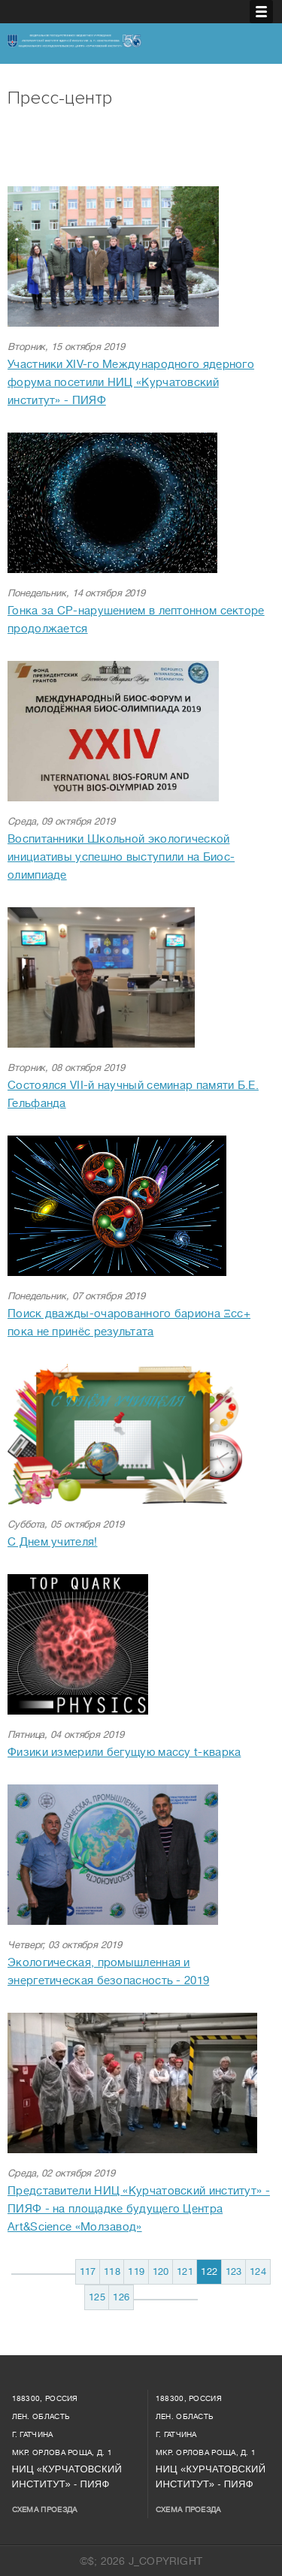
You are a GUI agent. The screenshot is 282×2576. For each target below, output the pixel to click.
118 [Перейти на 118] (112, 2271)
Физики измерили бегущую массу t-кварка (124, 1752)
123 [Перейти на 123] (234, 2271)
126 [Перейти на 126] (121, 2297)
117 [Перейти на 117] (88, 2271)
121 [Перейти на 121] (185, 2271)
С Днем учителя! (53, 1542)
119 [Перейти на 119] (136, 2271)
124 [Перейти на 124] (258, 2271)
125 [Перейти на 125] (97, 2297)
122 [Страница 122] (209, 2271)
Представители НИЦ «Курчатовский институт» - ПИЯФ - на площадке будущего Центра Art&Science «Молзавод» (139, 2209)
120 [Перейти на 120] (161, 2271)
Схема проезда (44, 2509)
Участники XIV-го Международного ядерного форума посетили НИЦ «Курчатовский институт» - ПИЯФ (131, 382)
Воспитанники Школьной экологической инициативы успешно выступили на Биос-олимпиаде (121, 857)
